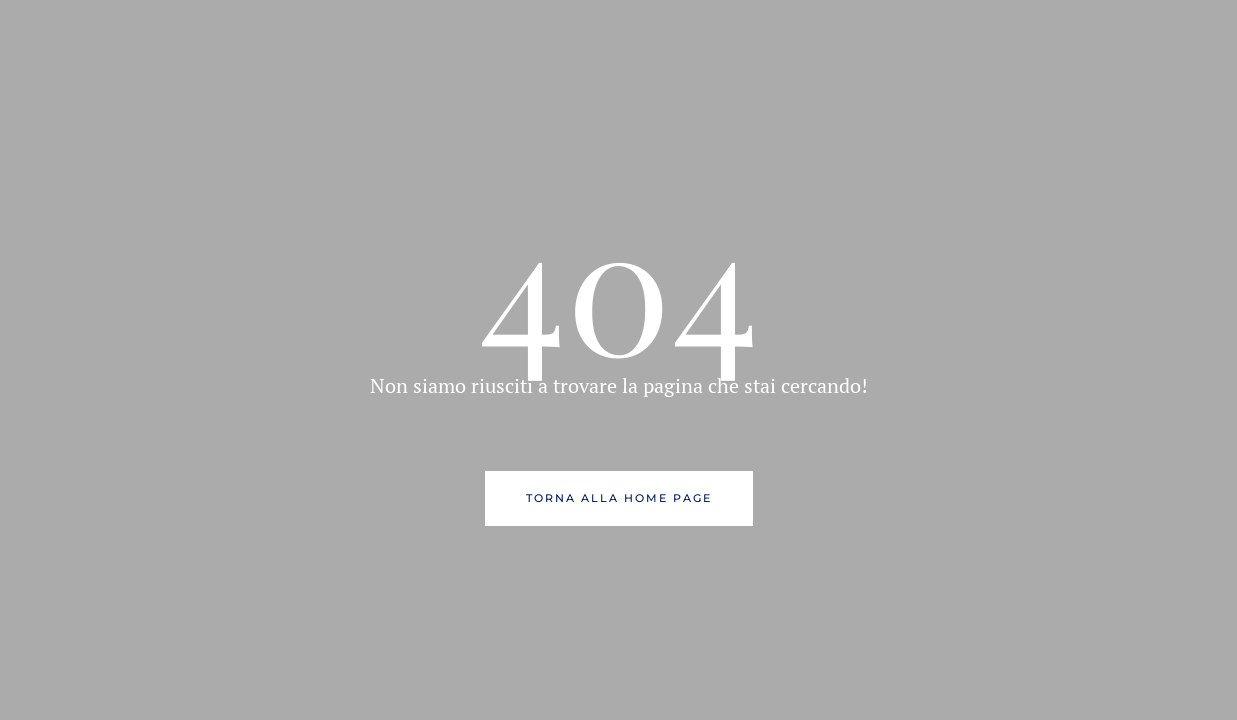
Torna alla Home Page (619, 498)
